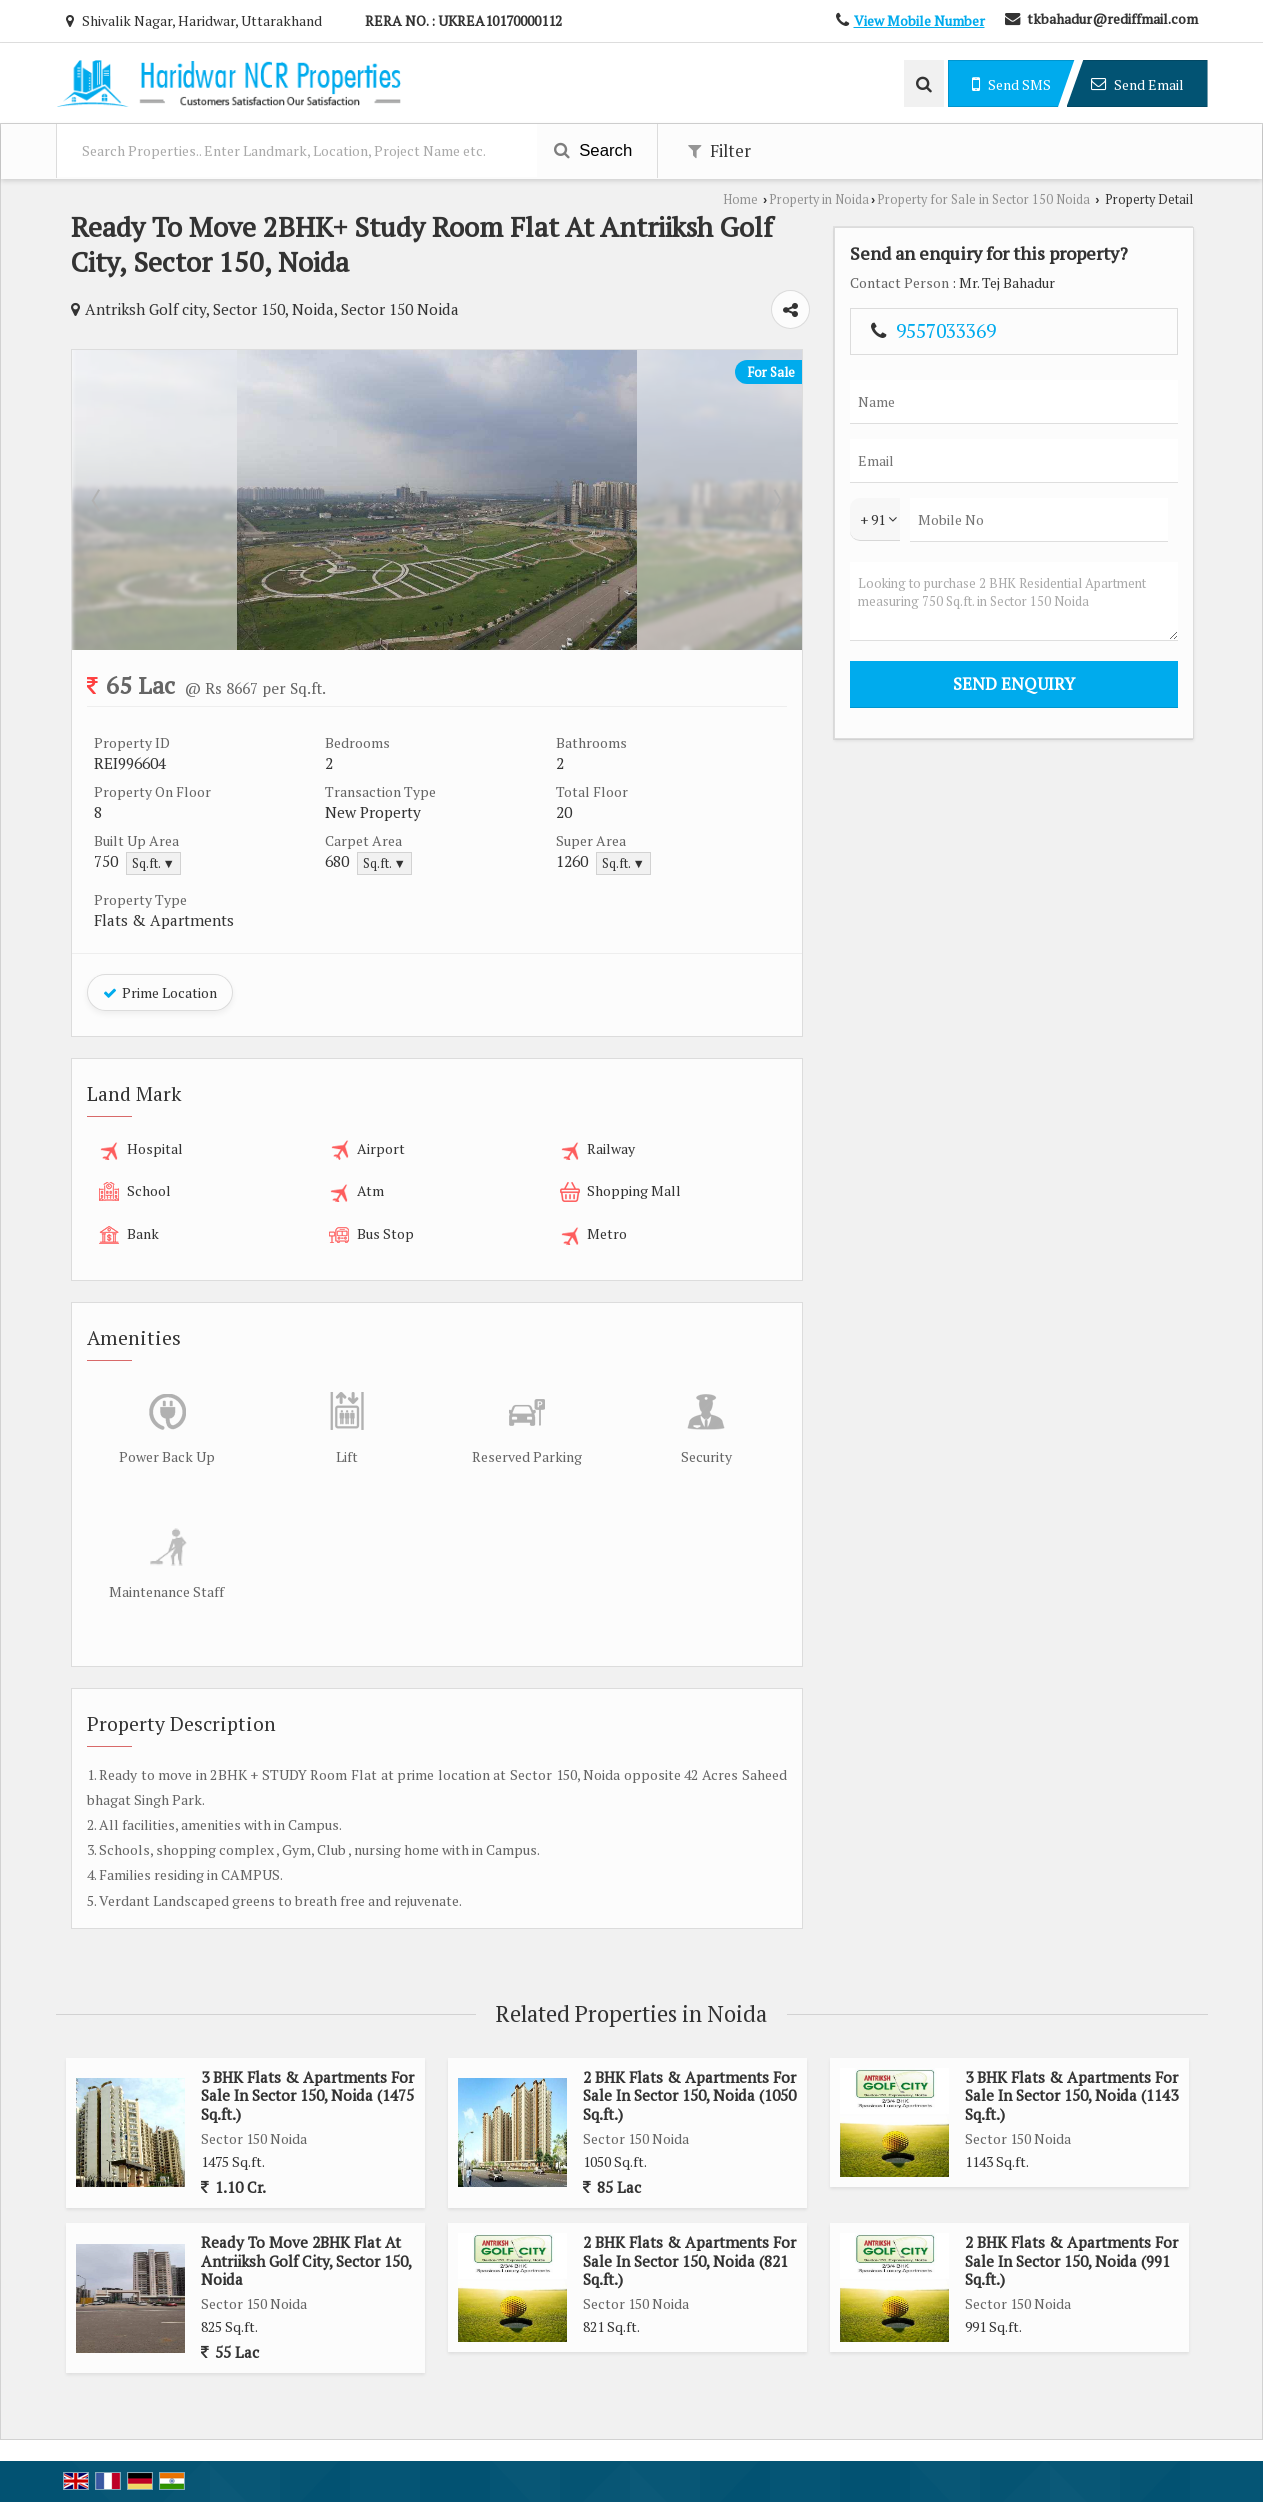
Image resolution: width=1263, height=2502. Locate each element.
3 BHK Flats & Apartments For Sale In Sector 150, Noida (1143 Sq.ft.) (1071, 2095)
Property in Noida (819, 199)
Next (776, 500)
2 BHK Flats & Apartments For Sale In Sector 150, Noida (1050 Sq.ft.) (689, 2095)
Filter (719, 151)
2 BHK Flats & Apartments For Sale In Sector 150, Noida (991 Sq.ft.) (1071, 2260)
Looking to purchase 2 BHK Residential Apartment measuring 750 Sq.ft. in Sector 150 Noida (1014, 601)
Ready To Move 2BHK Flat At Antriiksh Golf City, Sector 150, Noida (306, 2260)
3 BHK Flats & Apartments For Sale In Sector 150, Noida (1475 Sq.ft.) (307, 2095)
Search (593, 150)
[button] (919, 20)
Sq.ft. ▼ (153, 863)
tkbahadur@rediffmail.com (1112, 18)
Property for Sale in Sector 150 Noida (983, 199)
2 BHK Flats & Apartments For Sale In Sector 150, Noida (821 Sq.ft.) (689, 2260)
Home (740, 199)
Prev (98, 500)
